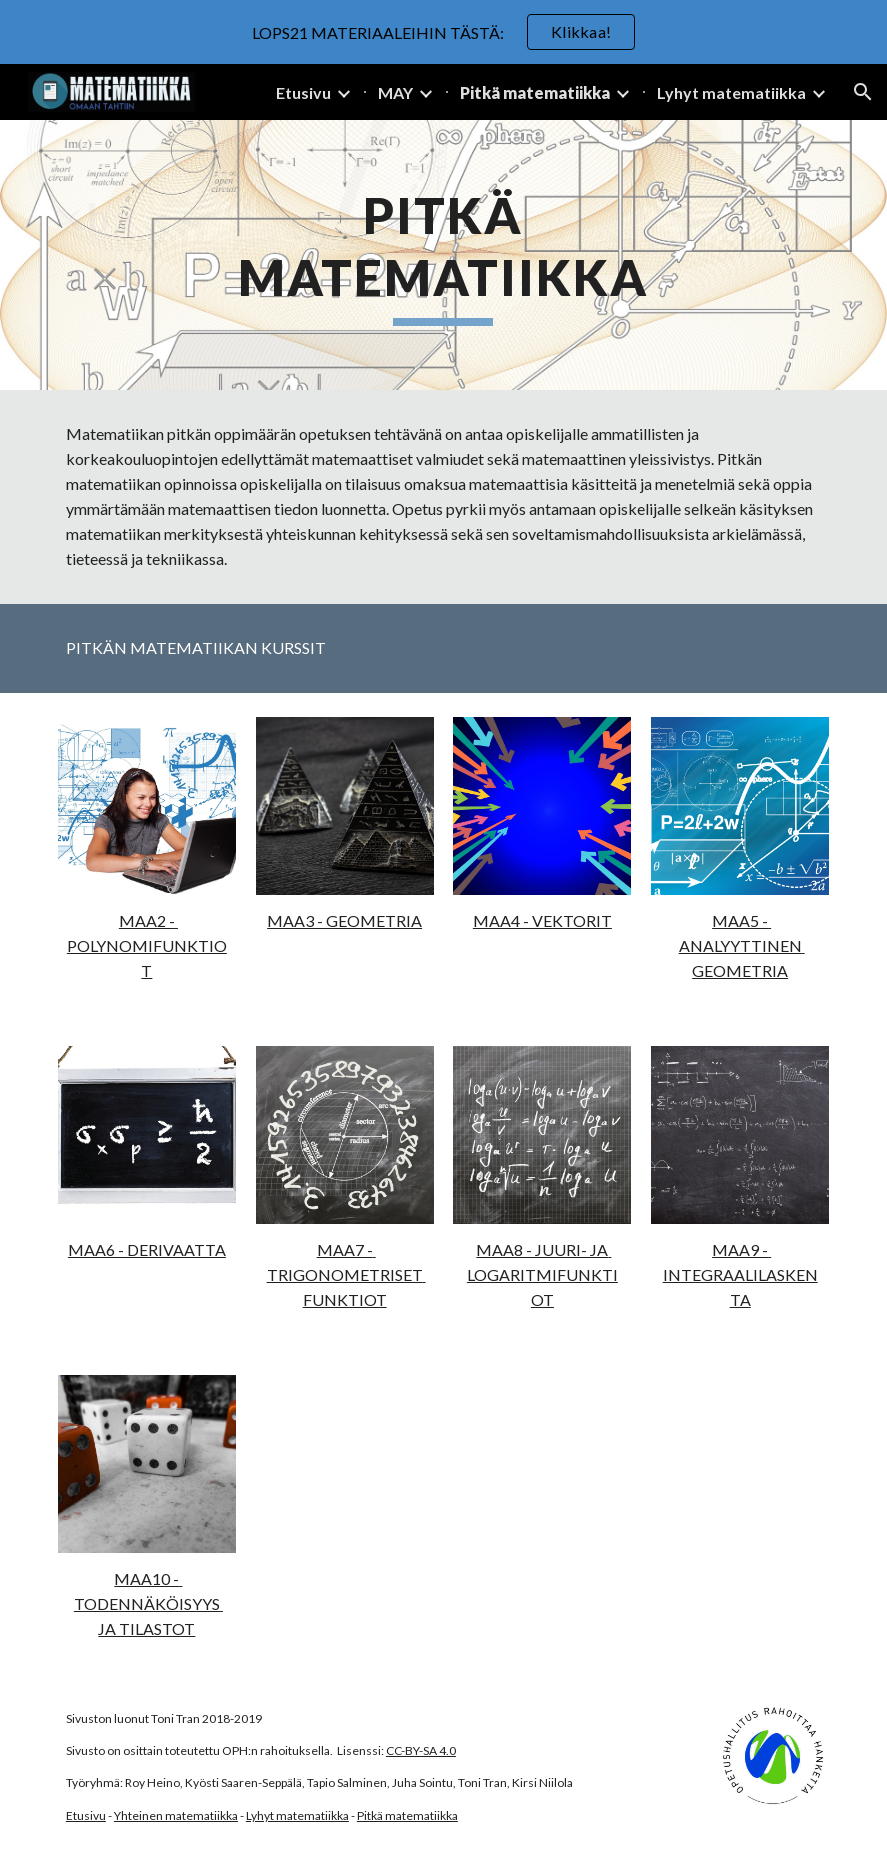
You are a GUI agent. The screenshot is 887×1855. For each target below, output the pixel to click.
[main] (444, 255)
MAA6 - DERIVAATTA (147, 1249)
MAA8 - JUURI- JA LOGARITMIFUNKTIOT (542, 1274)
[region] (443, 32)
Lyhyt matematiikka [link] (731, 92)
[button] (863, 92)
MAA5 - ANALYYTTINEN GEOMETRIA (742, 945)
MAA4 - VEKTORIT (542, 920)
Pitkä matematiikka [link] (535, 92)
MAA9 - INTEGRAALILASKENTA (740, 1274)
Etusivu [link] (303, 92)
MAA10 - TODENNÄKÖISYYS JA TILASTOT (148, 1603)
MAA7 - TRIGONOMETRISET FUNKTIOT (346, 1274)
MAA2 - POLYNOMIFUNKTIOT (147, 945)
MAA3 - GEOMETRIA (344, 920)
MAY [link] (395, 92)
